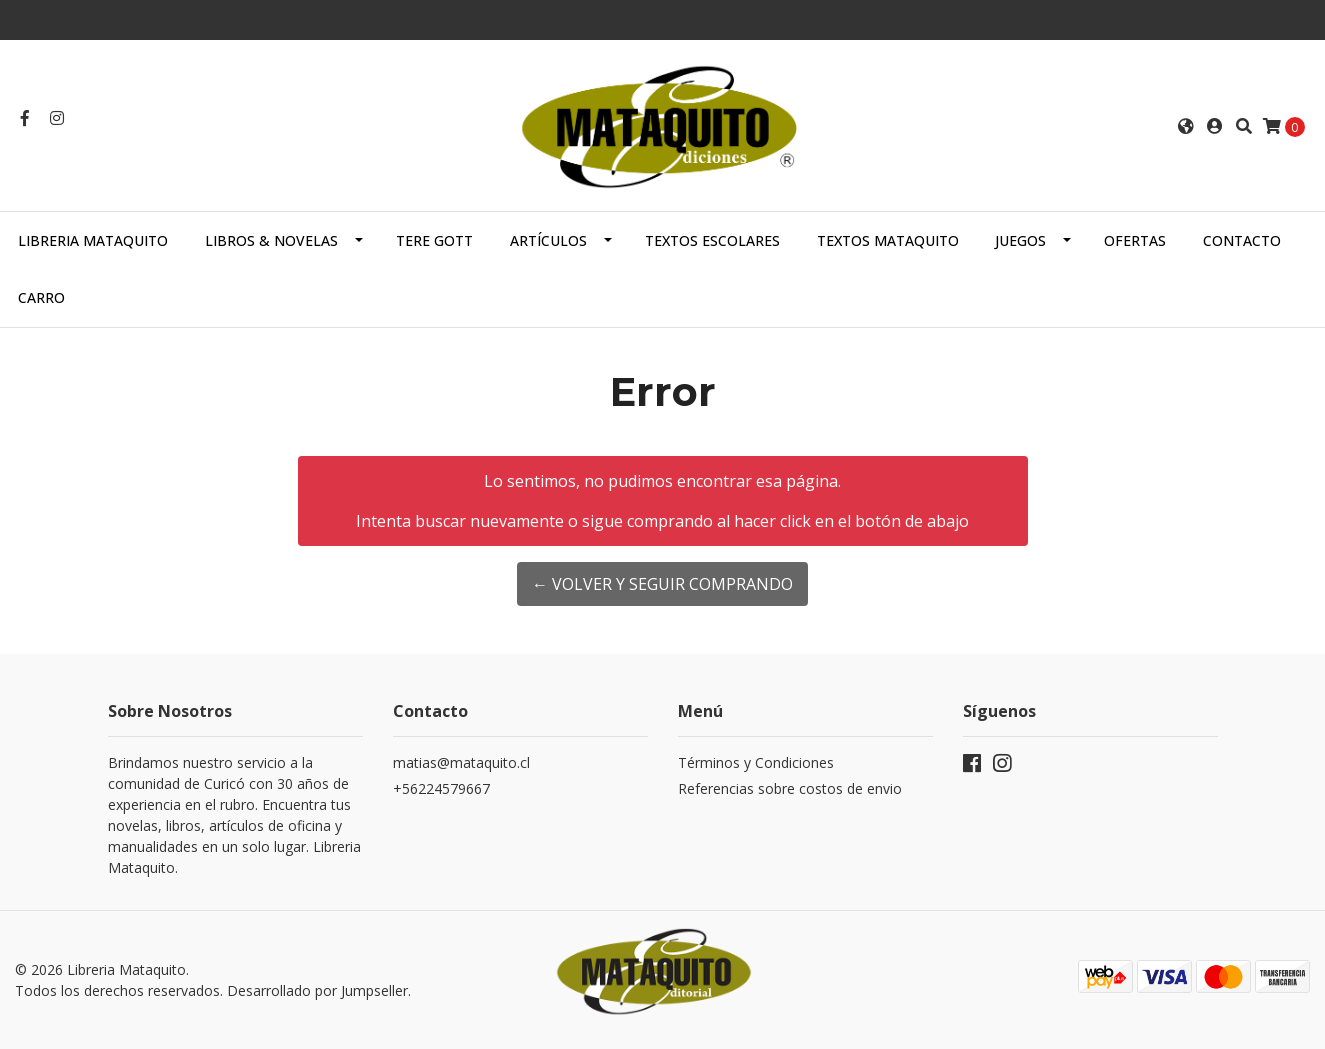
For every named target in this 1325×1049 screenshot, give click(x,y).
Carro (41, 297)
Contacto (1242, 240)
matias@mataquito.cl (461, 762)
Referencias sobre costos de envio (790, 788)
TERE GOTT (434, 240)
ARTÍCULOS (548, 240)
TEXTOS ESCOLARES (712, 240)
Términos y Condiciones (756, 762)
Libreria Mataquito (93, 240)
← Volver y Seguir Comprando (662, 584)
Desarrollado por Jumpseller (317, 990)
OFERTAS (1135, 240)
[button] (1186, 126)
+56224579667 (441, 788)
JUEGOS (1020, 240)
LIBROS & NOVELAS (271, 240)
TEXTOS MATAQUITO (888, 240)
